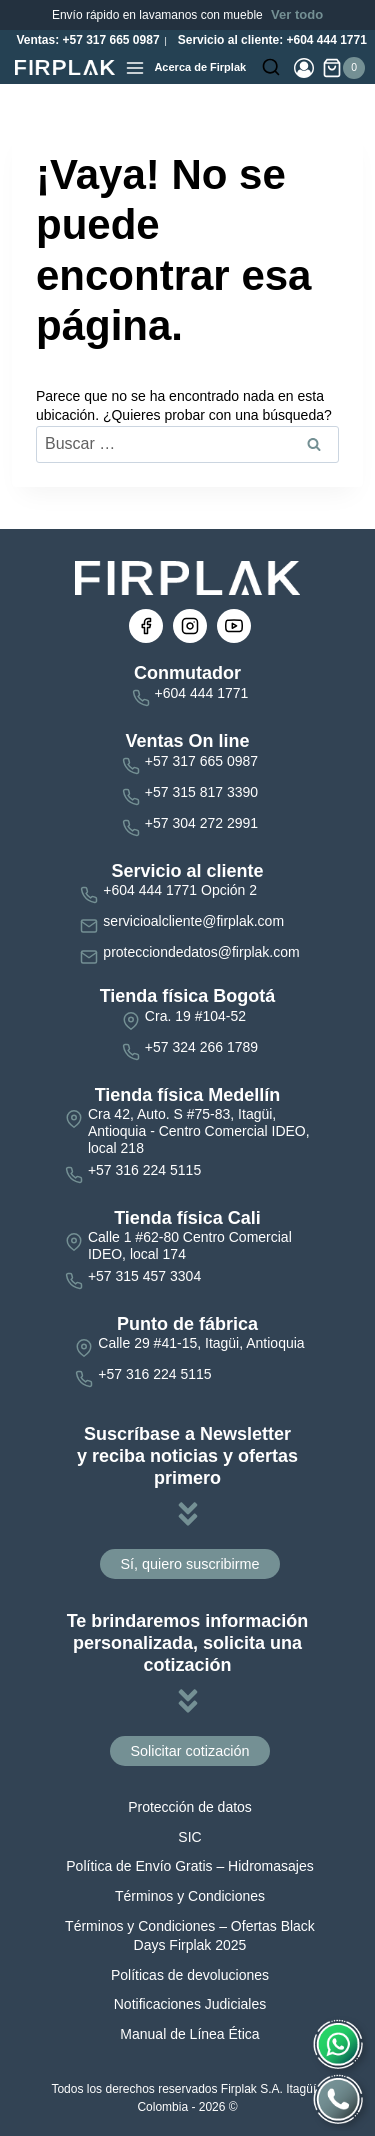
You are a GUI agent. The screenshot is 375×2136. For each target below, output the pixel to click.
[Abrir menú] (135, 68)
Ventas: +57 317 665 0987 (86, 40)
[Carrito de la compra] (343, 68)
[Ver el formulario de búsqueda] (271, 68)
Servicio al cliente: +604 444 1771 (270, 40)
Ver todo (297, 14)
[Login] (304, 68)
